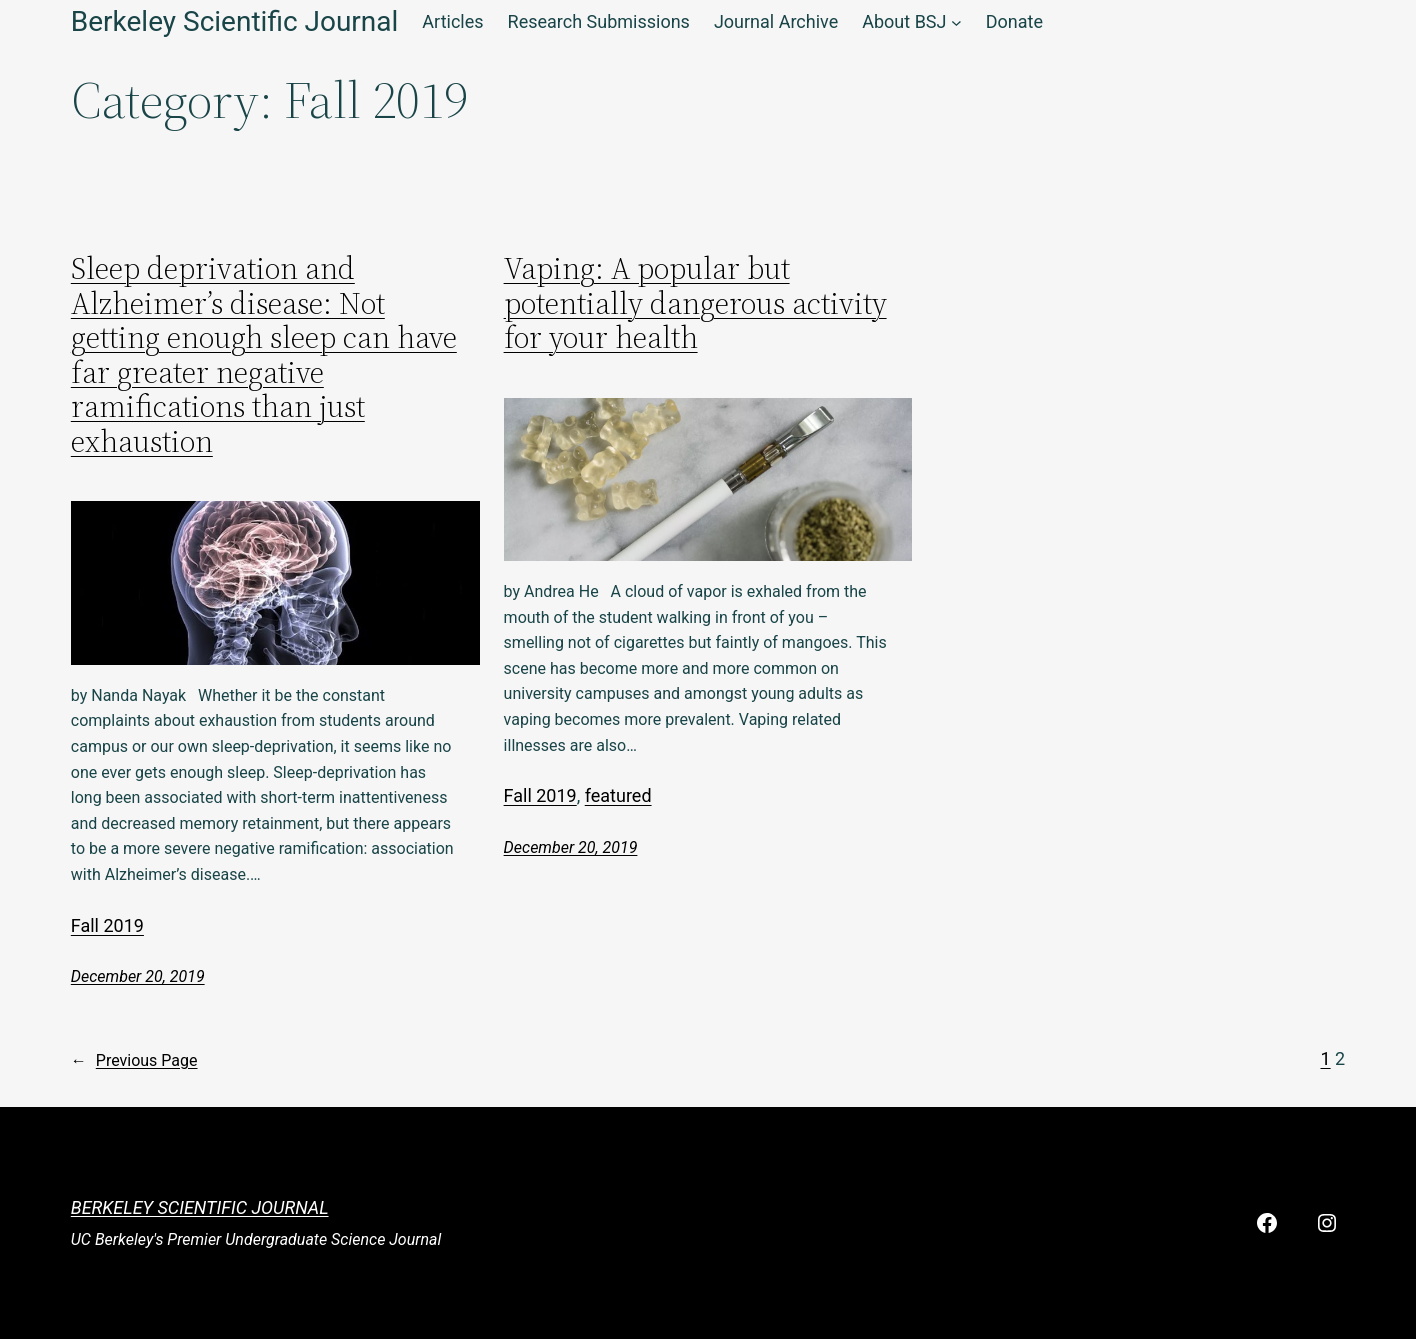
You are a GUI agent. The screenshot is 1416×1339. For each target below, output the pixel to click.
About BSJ (904, 21)
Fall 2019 (107, 925)
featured (618, 795)
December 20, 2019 (138, 976)
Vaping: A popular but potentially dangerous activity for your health (695, 304)
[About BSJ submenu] (956, 22)
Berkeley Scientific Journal (200, 1207)
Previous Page (134, 1061)
